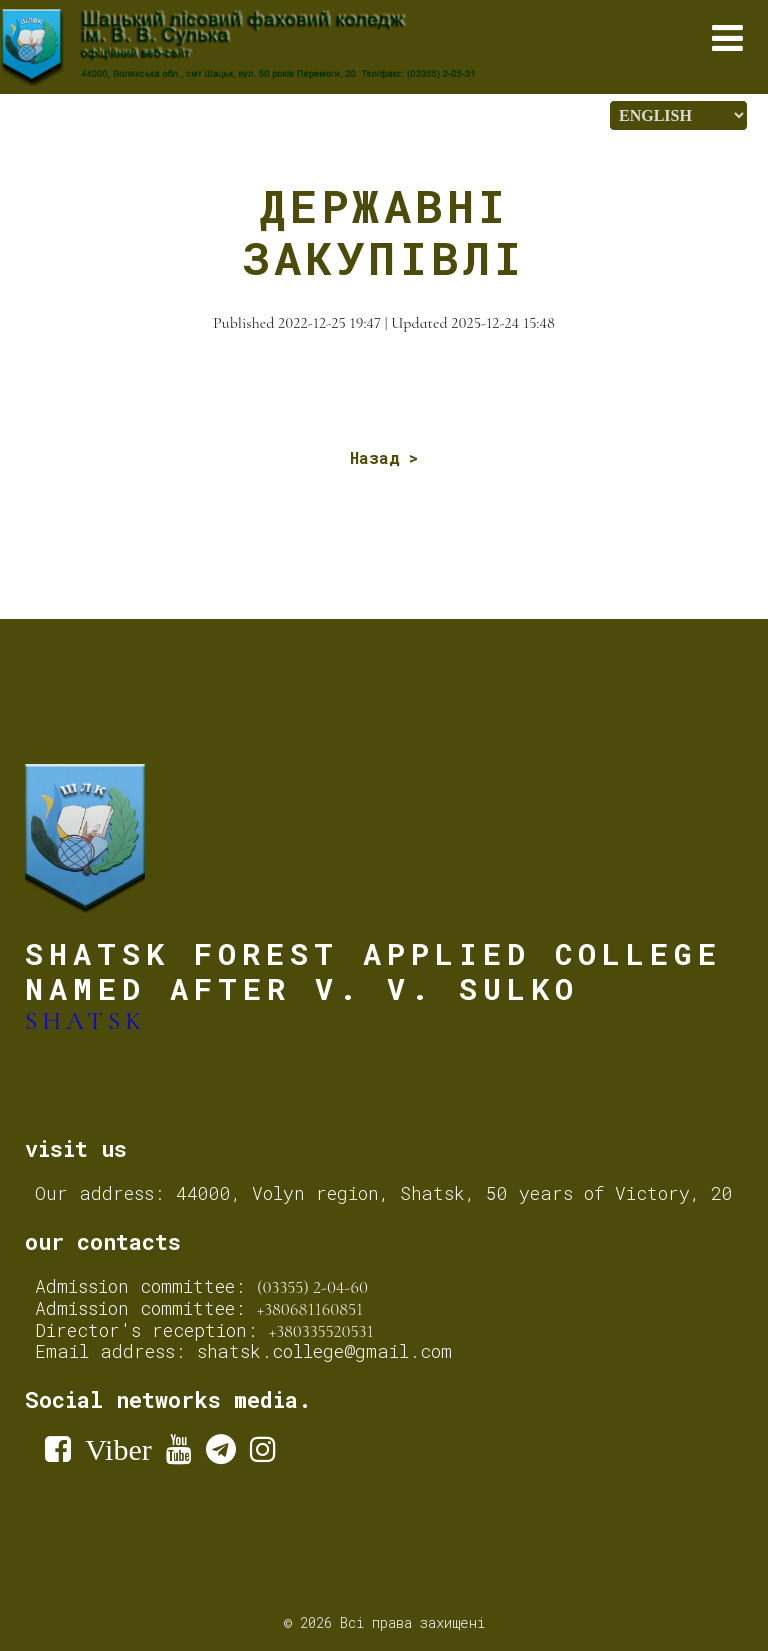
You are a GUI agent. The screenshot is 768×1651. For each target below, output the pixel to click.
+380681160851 (310, 1309)
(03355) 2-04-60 (312, 1287)
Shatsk (85, 1021)
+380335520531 (321, 1331)
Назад (374, 457)
